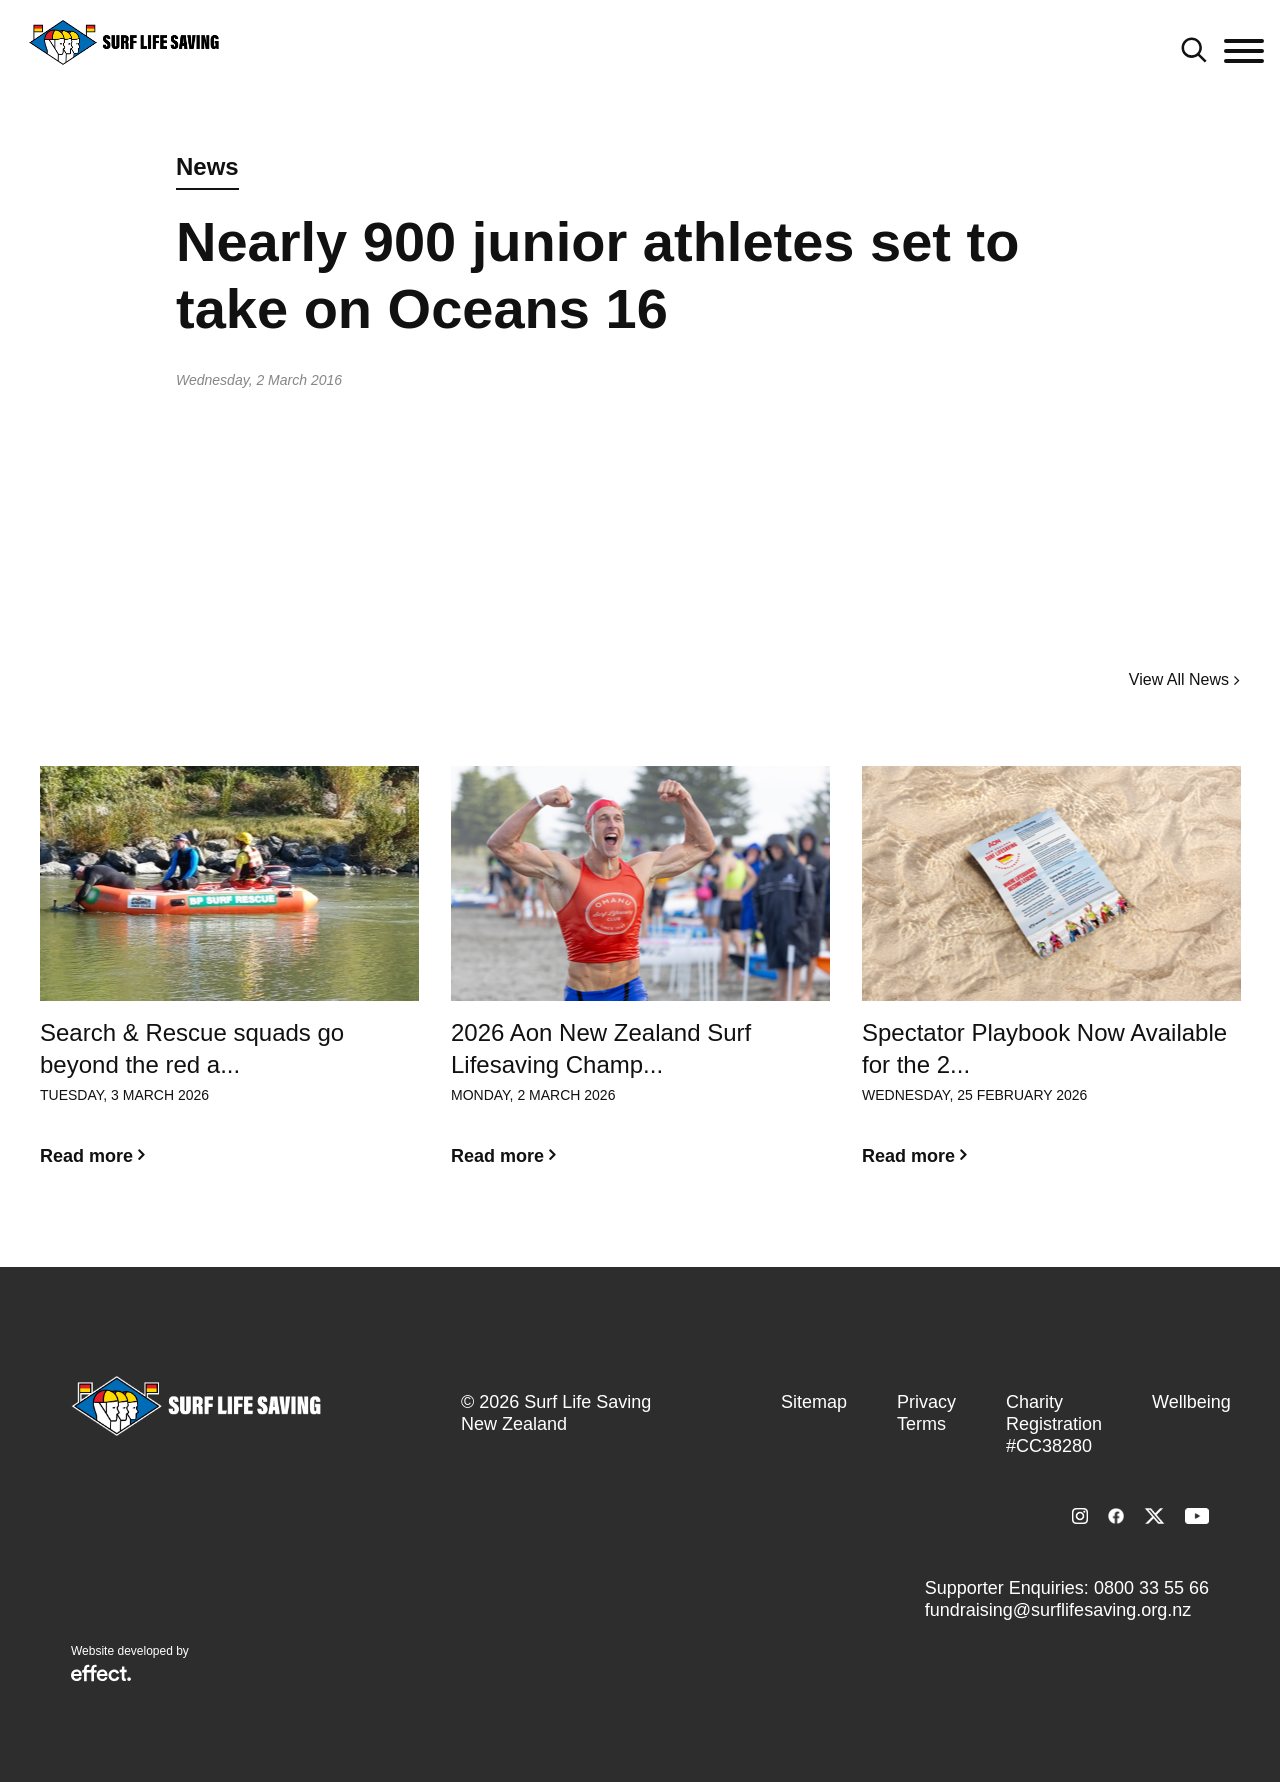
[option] (229, 982)
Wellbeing (1191, 1402)
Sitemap (814, 1402)
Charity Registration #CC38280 (1054, 1424)
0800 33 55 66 (1151, 1588)
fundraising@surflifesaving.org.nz (1058, 1610)
